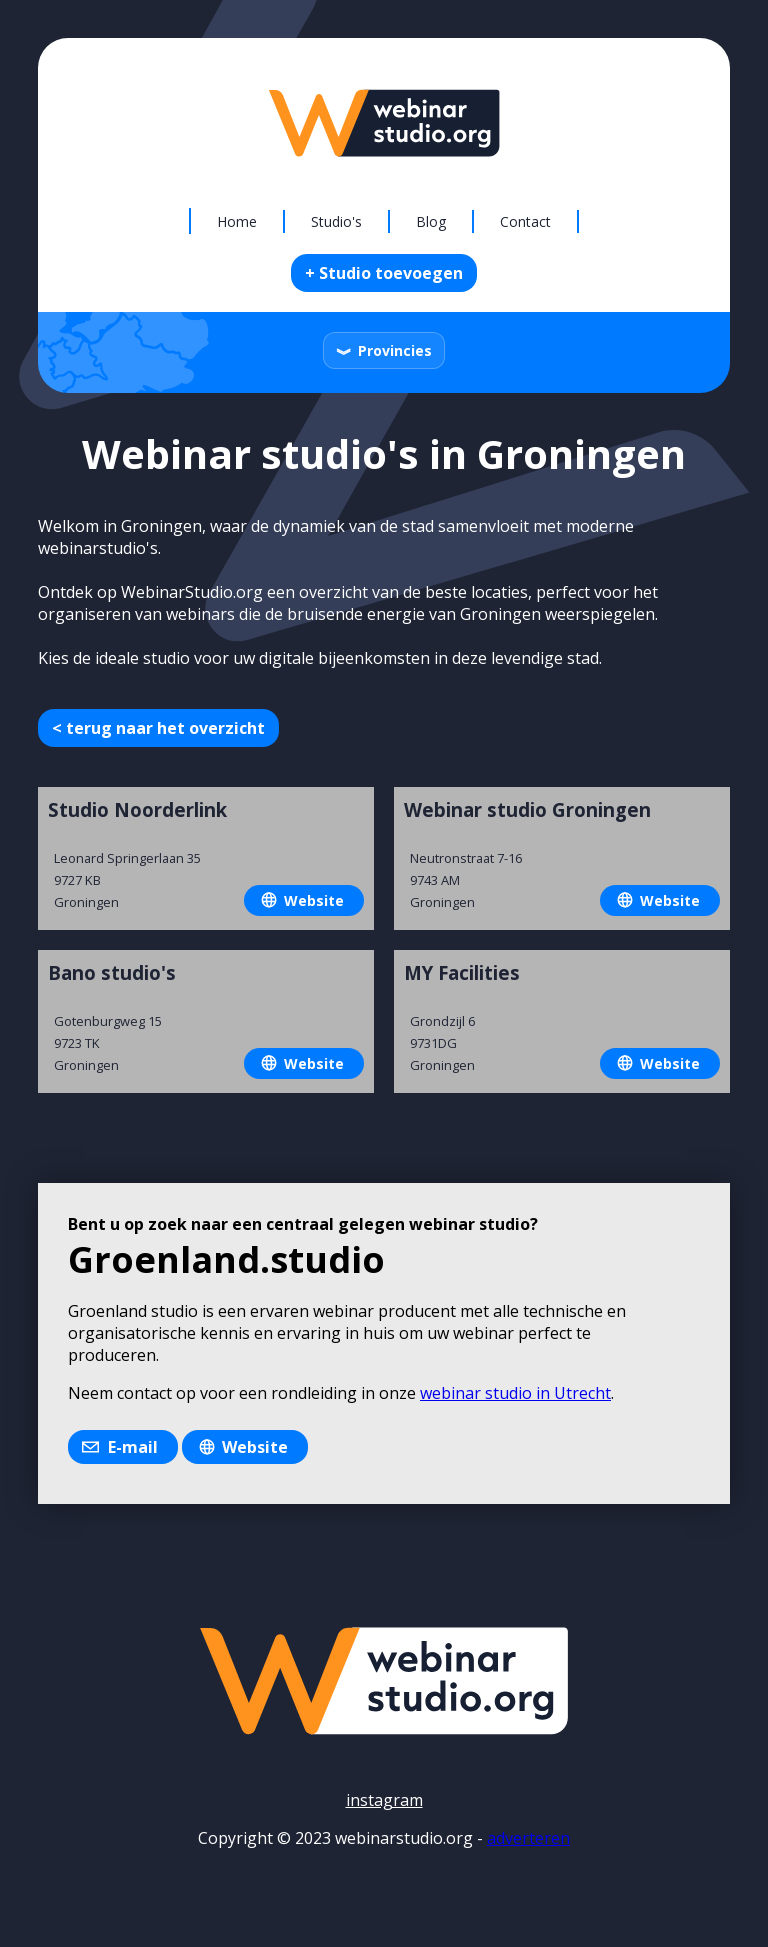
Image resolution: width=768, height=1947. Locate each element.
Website (314, 900)
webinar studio (469, 1224)
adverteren (528, 1838)
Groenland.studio (226, 1259)
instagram (384, 1800)
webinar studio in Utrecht (515, 1393)
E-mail (133, 1447)
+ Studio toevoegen (384, 273)
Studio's (336, 221)
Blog (431, 221)
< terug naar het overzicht (158, 728)
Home (237, 221)
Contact (525, 221)
